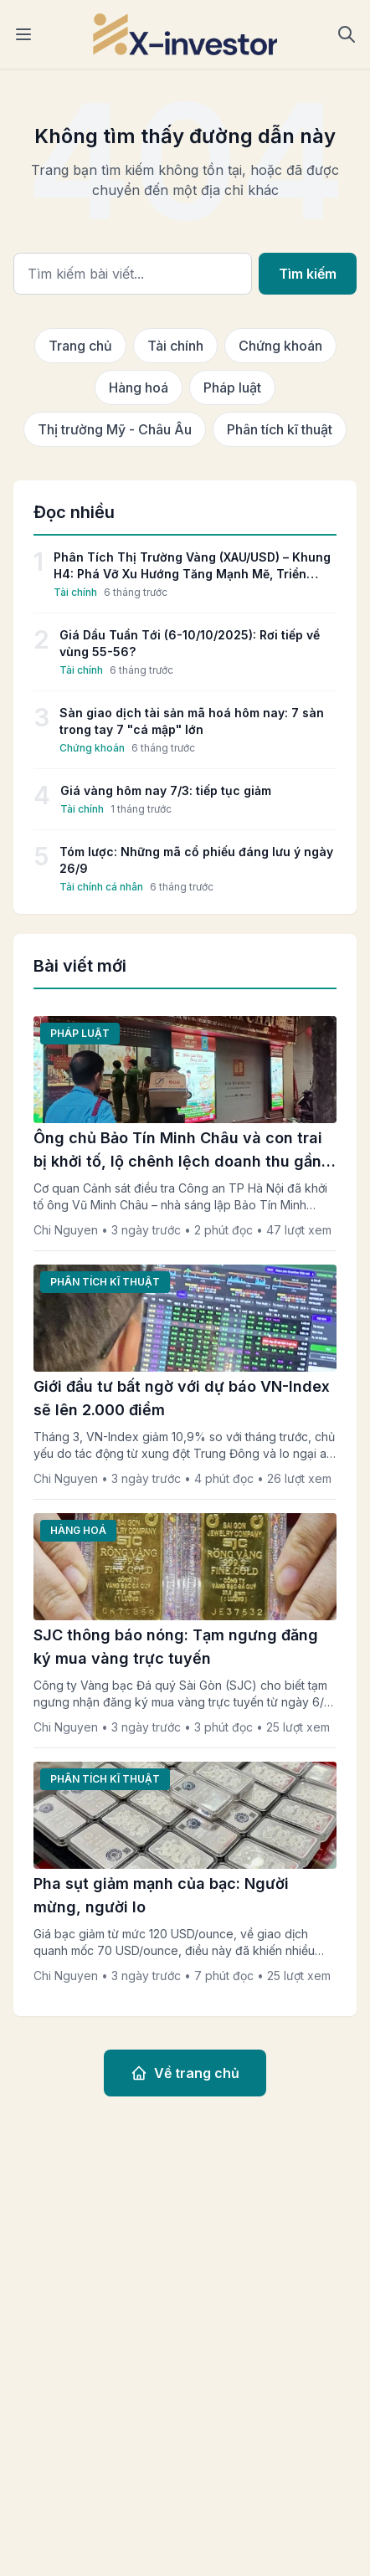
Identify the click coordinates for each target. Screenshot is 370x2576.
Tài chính (175, 345)
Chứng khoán (280, 345)
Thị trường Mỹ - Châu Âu (115, 429)
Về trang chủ (185, 2073)
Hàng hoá (138, 387)
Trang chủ (80, 345)
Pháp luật (232, 387)
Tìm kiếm (308, 273)
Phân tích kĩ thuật (279, 429)
